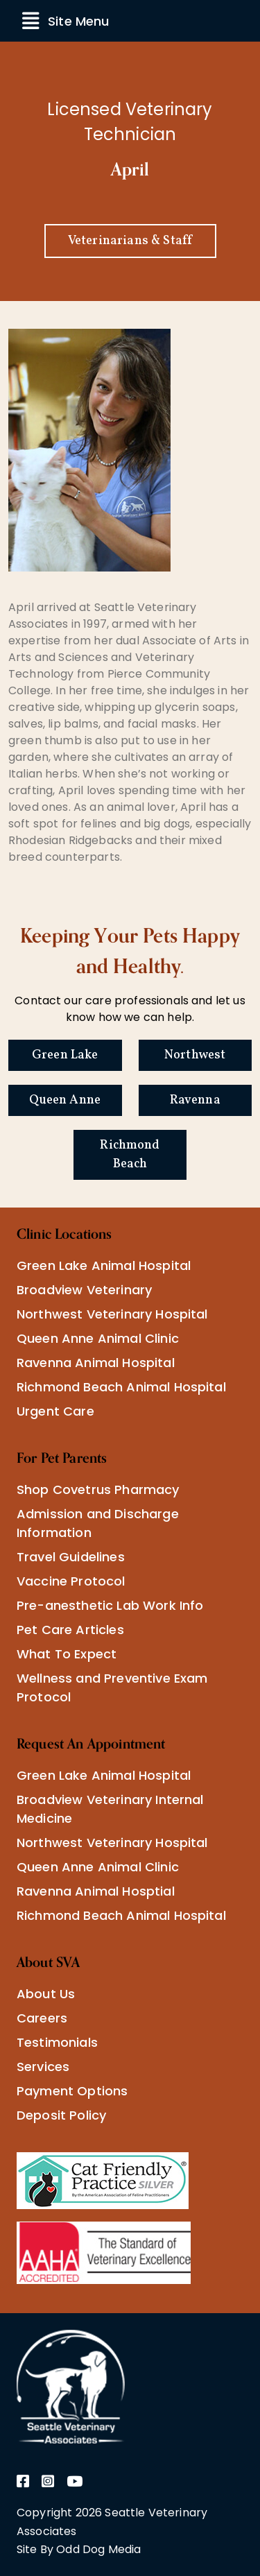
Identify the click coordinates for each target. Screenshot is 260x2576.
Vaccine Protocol (71, 1581)
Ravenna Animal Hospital (96, 1362)
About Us (46, 1993)
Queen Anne (65, 1100)
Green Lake (65, 1055)
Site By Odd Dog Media (79, 2549)
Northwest (194, 1055)
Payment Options (72, 2091)
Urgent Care (55, 1411)
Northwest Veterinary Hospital (112, 1314)
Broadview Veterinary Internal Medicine (110, 1809)
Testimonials (57, 2042)
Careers (42, 2018)
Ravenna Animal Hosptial (96, 1891)
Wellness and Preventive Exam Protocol (112, 1687)
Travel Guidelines (71, 1556)
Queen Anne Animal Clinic (98, 1338)
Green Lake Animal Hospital (104, 1265)
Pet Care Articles (70, 1629)
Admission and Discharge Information (98, 1523)
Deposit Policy (61, 2115)
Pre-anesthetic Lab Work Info (110, 1605)
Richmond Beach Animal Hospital (121, 1387)
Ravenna (195, 1100)
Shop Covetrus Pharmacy (98, 1489)
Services (43, 2066)
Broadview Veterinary (84, 1289)
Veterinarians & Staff (130, 241)
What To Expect (66, 1654)
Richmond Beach (129, 1155)
